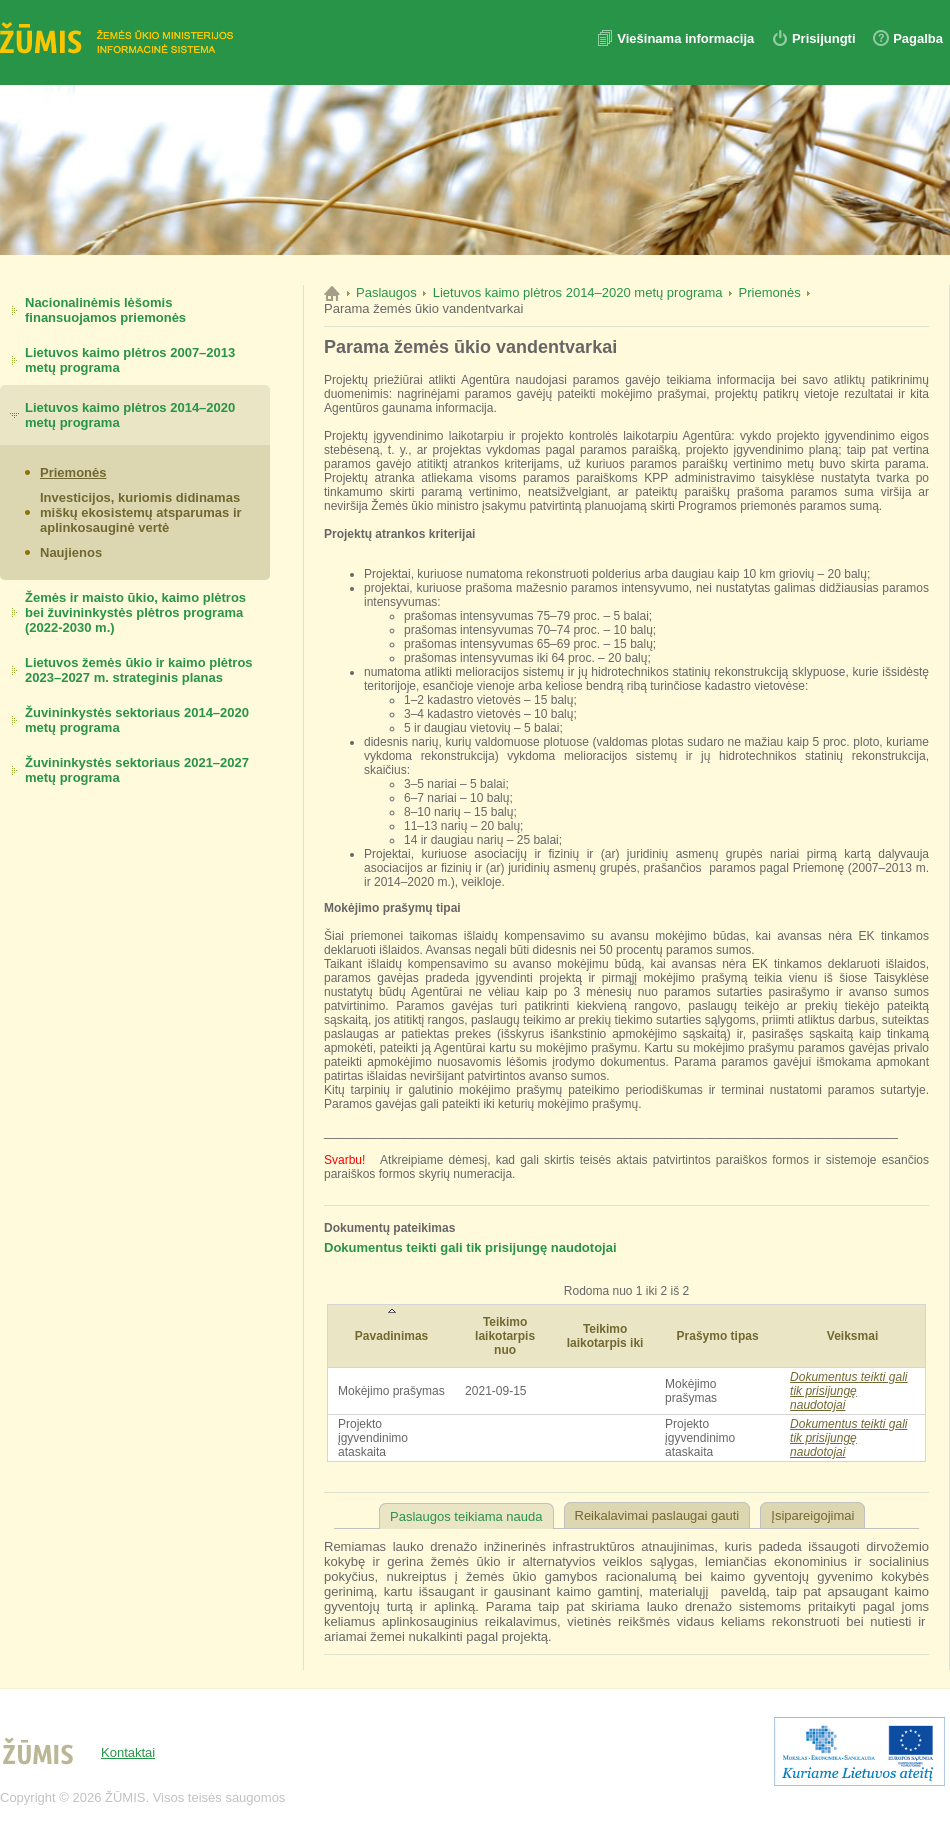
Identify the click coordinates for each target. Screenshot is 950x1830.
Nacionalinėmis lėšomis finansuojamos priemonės (105, 310)
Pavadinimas (391, 1336)
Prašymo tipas (718, 1336)
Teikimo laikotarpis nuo (505, 1336)
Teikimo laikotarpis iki (605, 1336)
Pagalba (918, 38)
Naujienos (71, 552)
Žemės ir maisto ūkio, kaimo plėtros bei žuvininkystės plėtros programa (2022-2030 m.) (135, 612)
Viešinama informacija (687, 38)
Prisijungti (824, 38)
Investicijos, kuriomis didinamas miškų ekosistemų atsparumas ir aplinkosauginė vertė (141, 512)
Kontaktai (128, 1752)
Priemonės (73, 472)
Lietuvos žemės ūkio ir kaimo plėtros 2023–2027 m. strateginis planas (139, 670)
